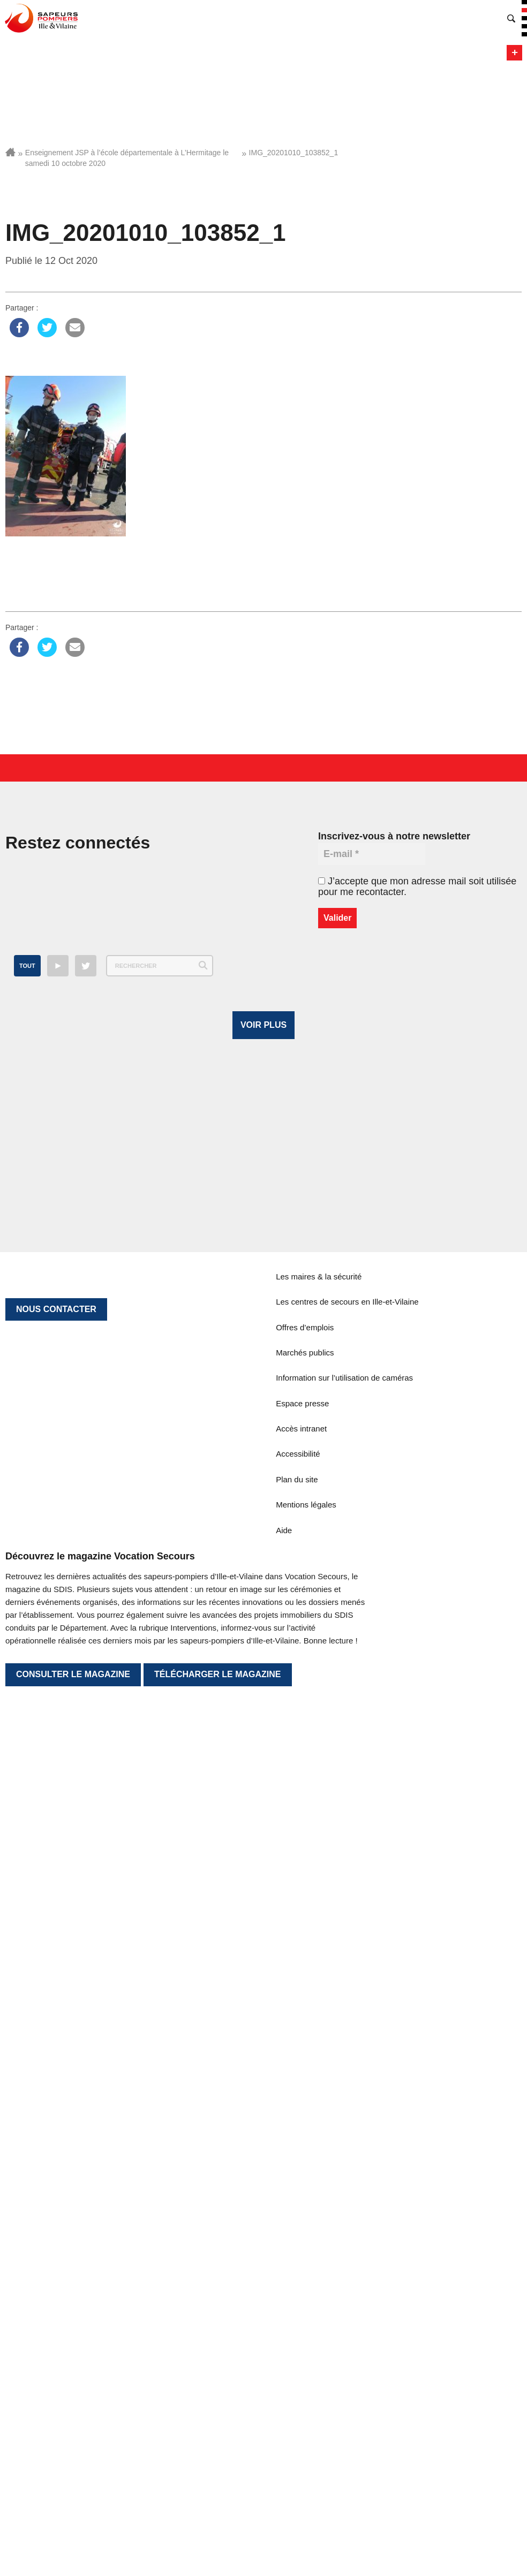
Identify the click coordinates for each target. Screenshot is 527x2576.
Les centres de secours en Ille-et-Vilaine (347, 2152)
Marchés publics (305, 2203)
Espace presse (302, 2254)
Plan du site (297, 2330)
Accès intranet (301, 2279)
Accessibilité (298, 2305)
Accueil (10, 152)
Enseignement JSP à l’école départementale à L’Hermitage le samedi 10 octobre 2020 (127, 158)
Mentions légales (306, 2356)
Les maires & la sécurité (319, 2127)
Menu (514, 52)
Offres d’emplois (305, 2178)
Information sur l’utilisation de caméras (344, 2229)
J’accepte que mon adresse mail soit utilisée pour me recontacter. (417, 886)
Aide (284, 2381)
